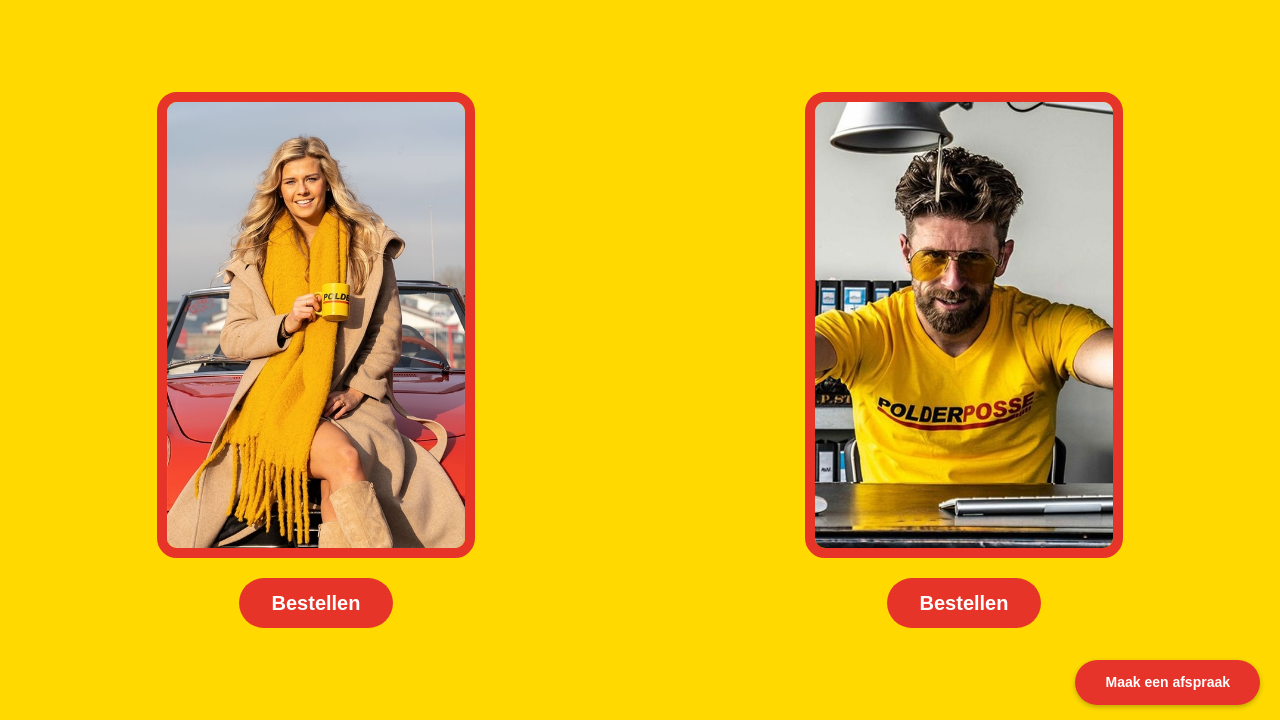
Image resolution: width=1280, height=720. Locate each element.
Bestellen (316, 603)
